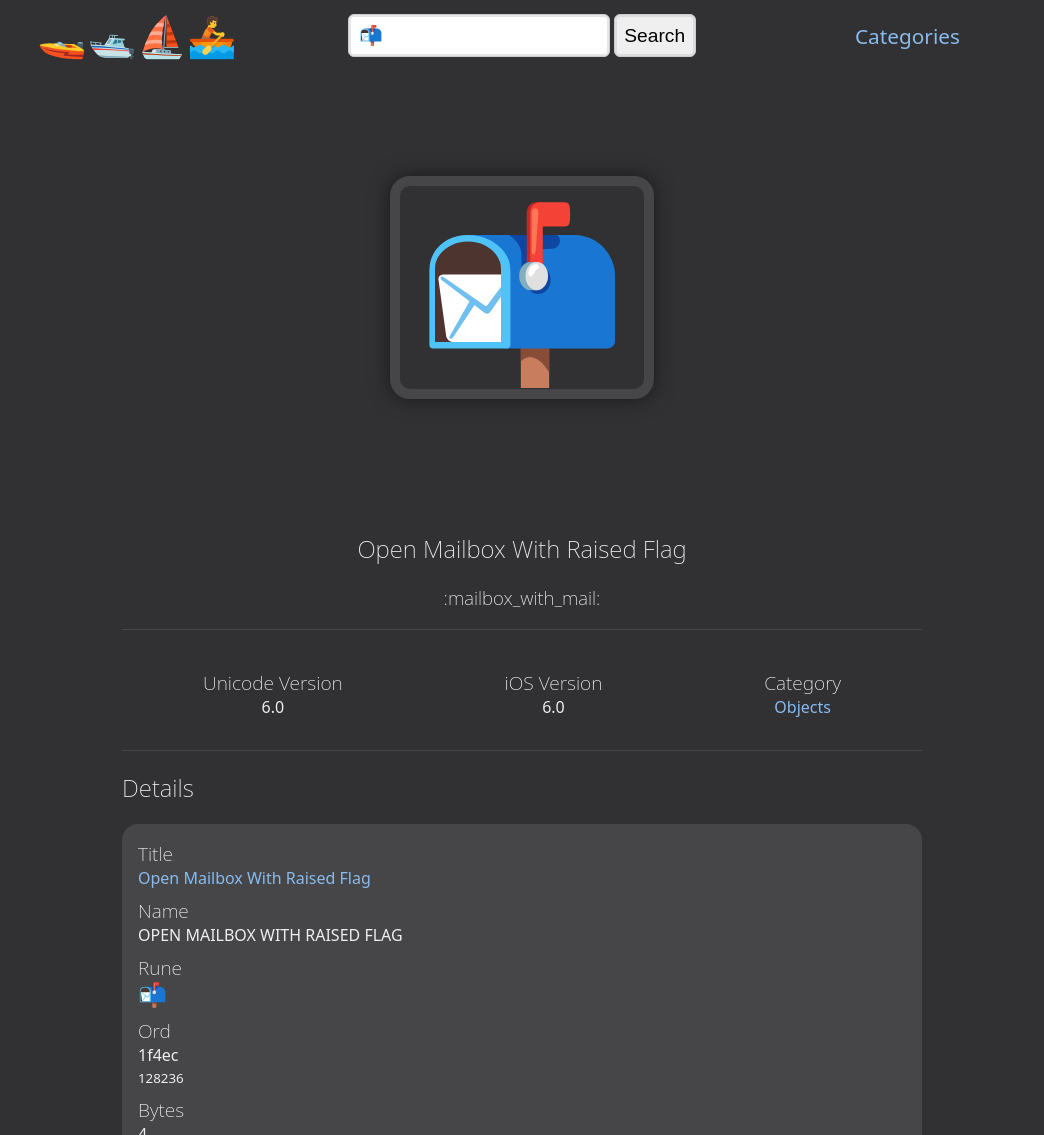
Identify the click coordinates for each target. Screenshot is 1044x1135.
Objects (802, 707)
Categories (907, 36)
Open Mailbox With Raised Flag (254, 878)
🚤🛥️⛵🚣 (137, 35)
